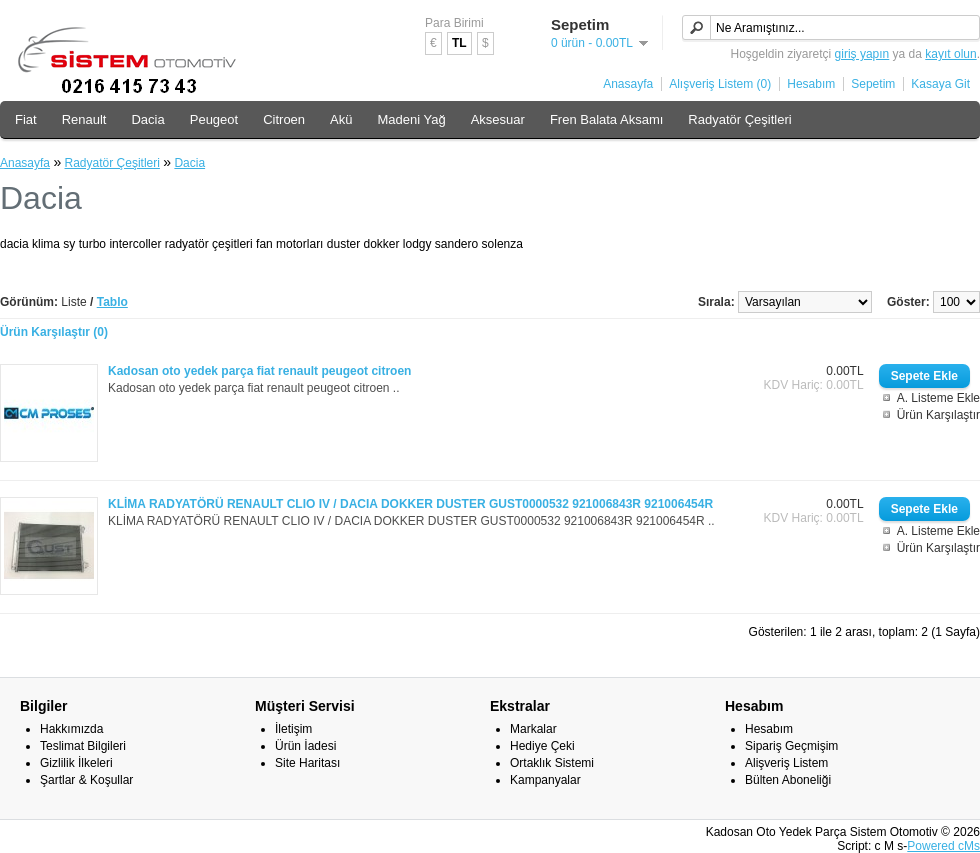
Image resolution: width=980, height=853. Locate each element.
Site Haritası (307, 763)
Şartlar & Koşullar (86, 780)
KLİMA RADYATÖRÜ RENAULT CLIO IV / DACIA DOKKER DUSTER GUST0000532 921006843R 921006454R (410, 504)
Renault (84, 119)
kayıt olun (950, 54)
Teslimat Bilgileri (83, 746)
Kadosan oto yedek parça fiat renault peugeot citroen (259, 371)
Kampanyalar (545, 780)
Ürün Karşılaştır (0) (54, 332)
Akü (341, 119)
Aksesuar (498, 119)
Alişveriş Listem (786, 763)
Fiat (26, 119)
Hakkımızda (71, 729)
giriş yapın (862, 54)
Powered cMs (943, 846)
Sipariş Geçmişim (791, 746)
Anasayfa (628, 84)
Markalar (533, 729)
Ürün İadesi (305, 746)
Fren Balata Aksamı (606, 119)
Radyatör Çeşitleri (739, 119)
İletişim (293, 729)
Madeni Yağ (412, 119)
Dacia (147, 119)
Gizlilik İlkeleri (76, 763)
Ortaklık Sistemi (552, 763)
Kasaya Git (940, 84)
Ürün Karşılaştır (938, 415)
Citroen (284, 119)
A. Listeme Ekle (938, 398)
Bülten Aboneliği (788, 780)
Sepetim (873, 84)
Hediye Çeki (542, 746)
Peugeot (214, 119)
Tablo (112, 302)
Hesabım (811, 84)
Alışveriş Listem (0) (720, 84)
